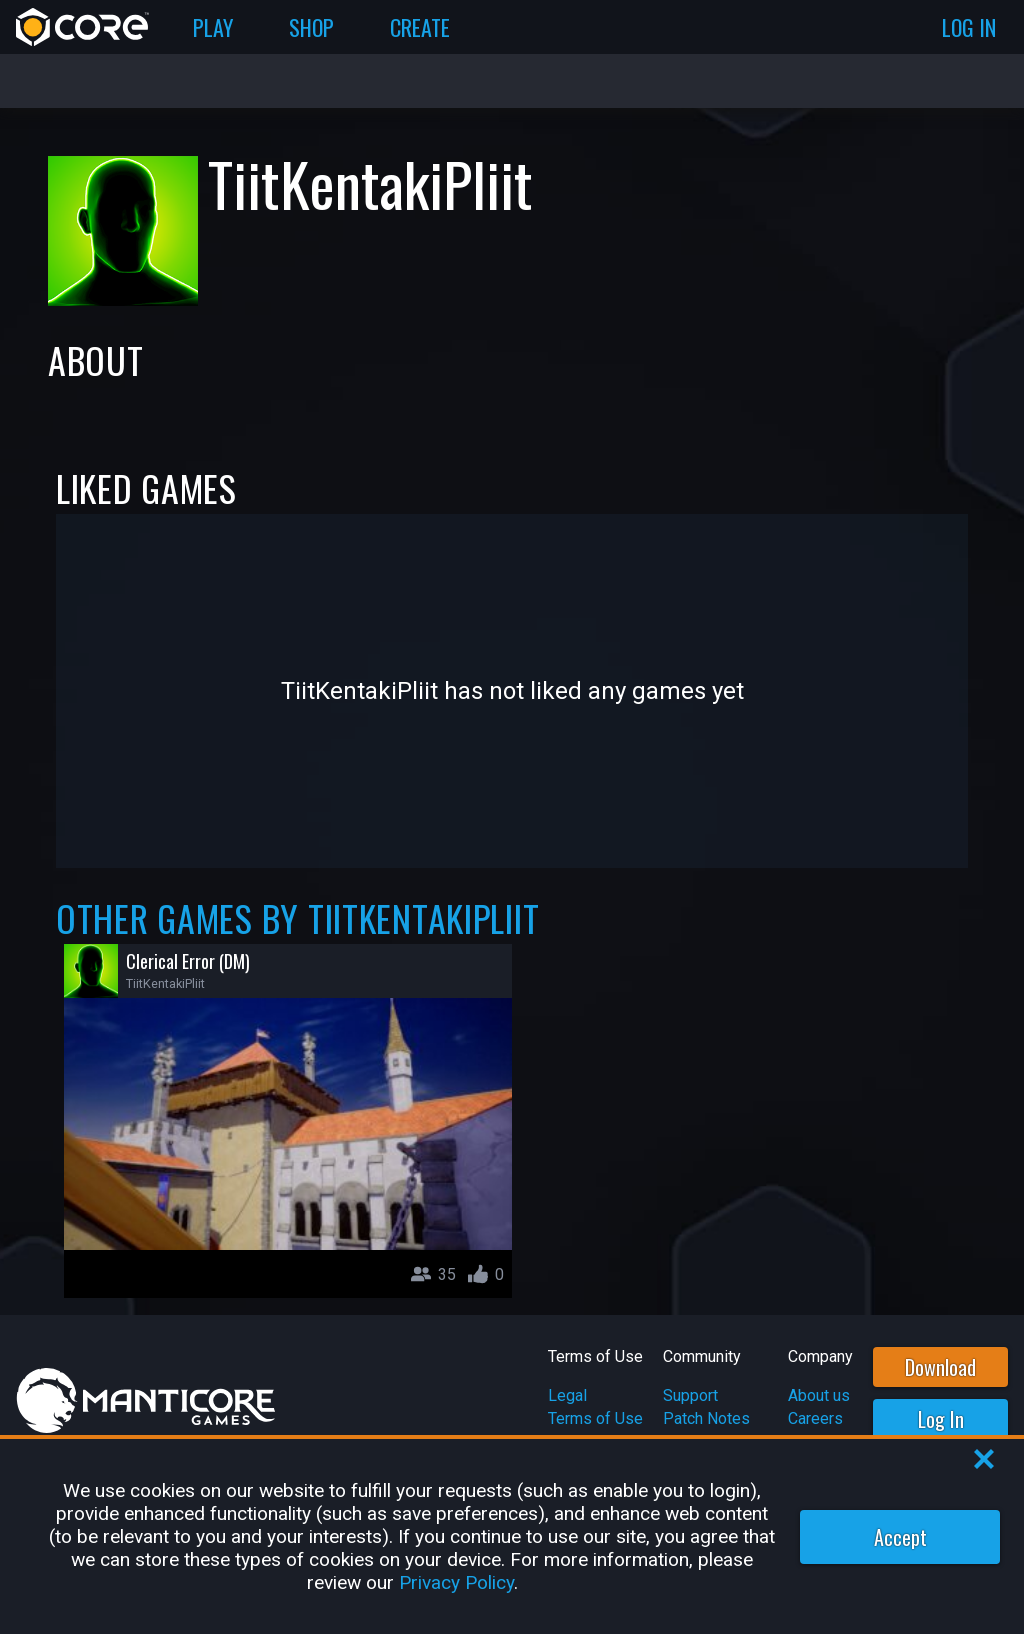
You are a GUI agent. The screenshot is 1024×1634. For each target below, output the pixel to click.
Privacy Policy (456, 1582)
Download (940, 1367)
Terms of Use (595, 1418)
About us (819, 1395)
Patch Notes (706, 1418)
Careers (815, 1418)
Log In (941, 1419)
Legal (567, 1395)
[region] (512, 1536)
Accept (900, 1537)
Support (690, 1395)
